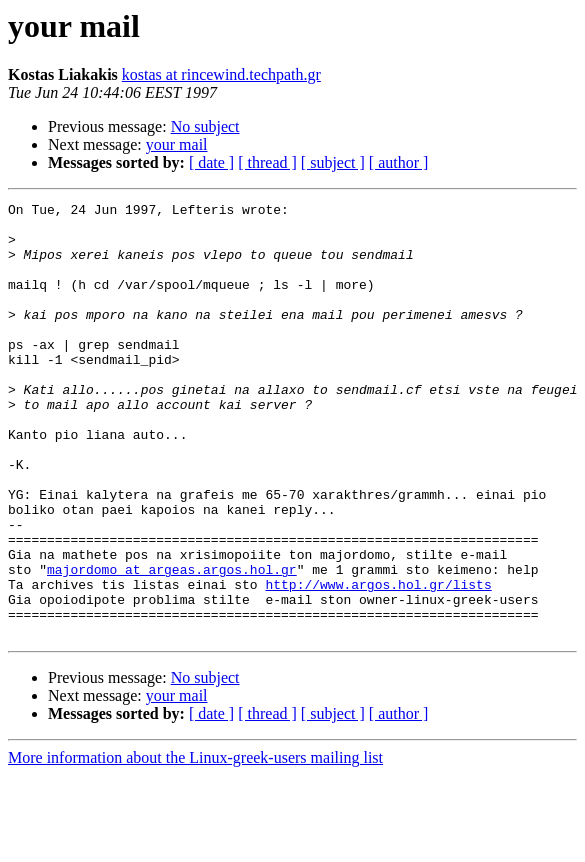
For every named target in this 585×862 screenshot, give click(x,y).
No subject (205, 126)
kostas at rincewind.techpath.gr (221, 74)
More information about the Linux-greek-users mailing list (195, 844)
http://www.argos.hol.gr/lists (378, 662)
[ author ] (399, 162)
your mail (177, 144)
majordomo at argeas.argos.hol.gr (172, 644)
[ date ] (211, 162)
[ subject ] (333, 162)
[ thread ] (267, 162)
